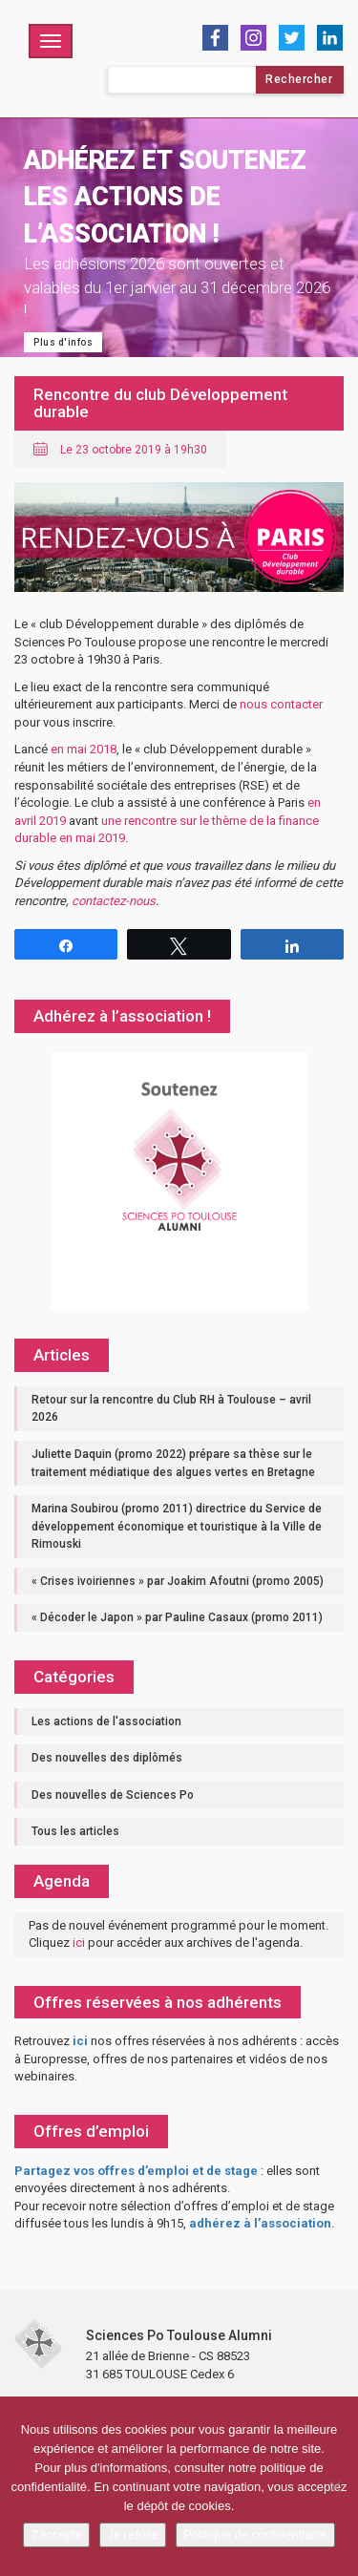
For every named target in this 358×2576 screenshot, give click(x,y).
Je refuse (132, 2534)
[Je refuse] (334, 2486)
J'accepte (57, 2534)
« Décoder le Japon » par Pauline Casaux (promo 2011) (177, 1617)
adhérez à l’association (260, 2223)
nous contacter (281, 704)
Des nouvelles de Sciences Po (113, 1795)
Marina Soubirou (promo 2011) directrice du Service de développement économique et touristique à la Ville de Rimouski (177, 1526)
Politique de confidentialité (255, 2534)
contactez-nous (114, 901)
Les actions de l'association (106, 1721)
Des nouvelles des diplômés (107, 1757)
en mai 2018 (83, 749)
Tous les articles (75, 1831)
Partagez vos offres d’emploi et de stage (136, 2171)
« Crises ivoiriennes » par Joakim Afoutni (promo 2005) (178, 1581)
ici (79, 1942)
